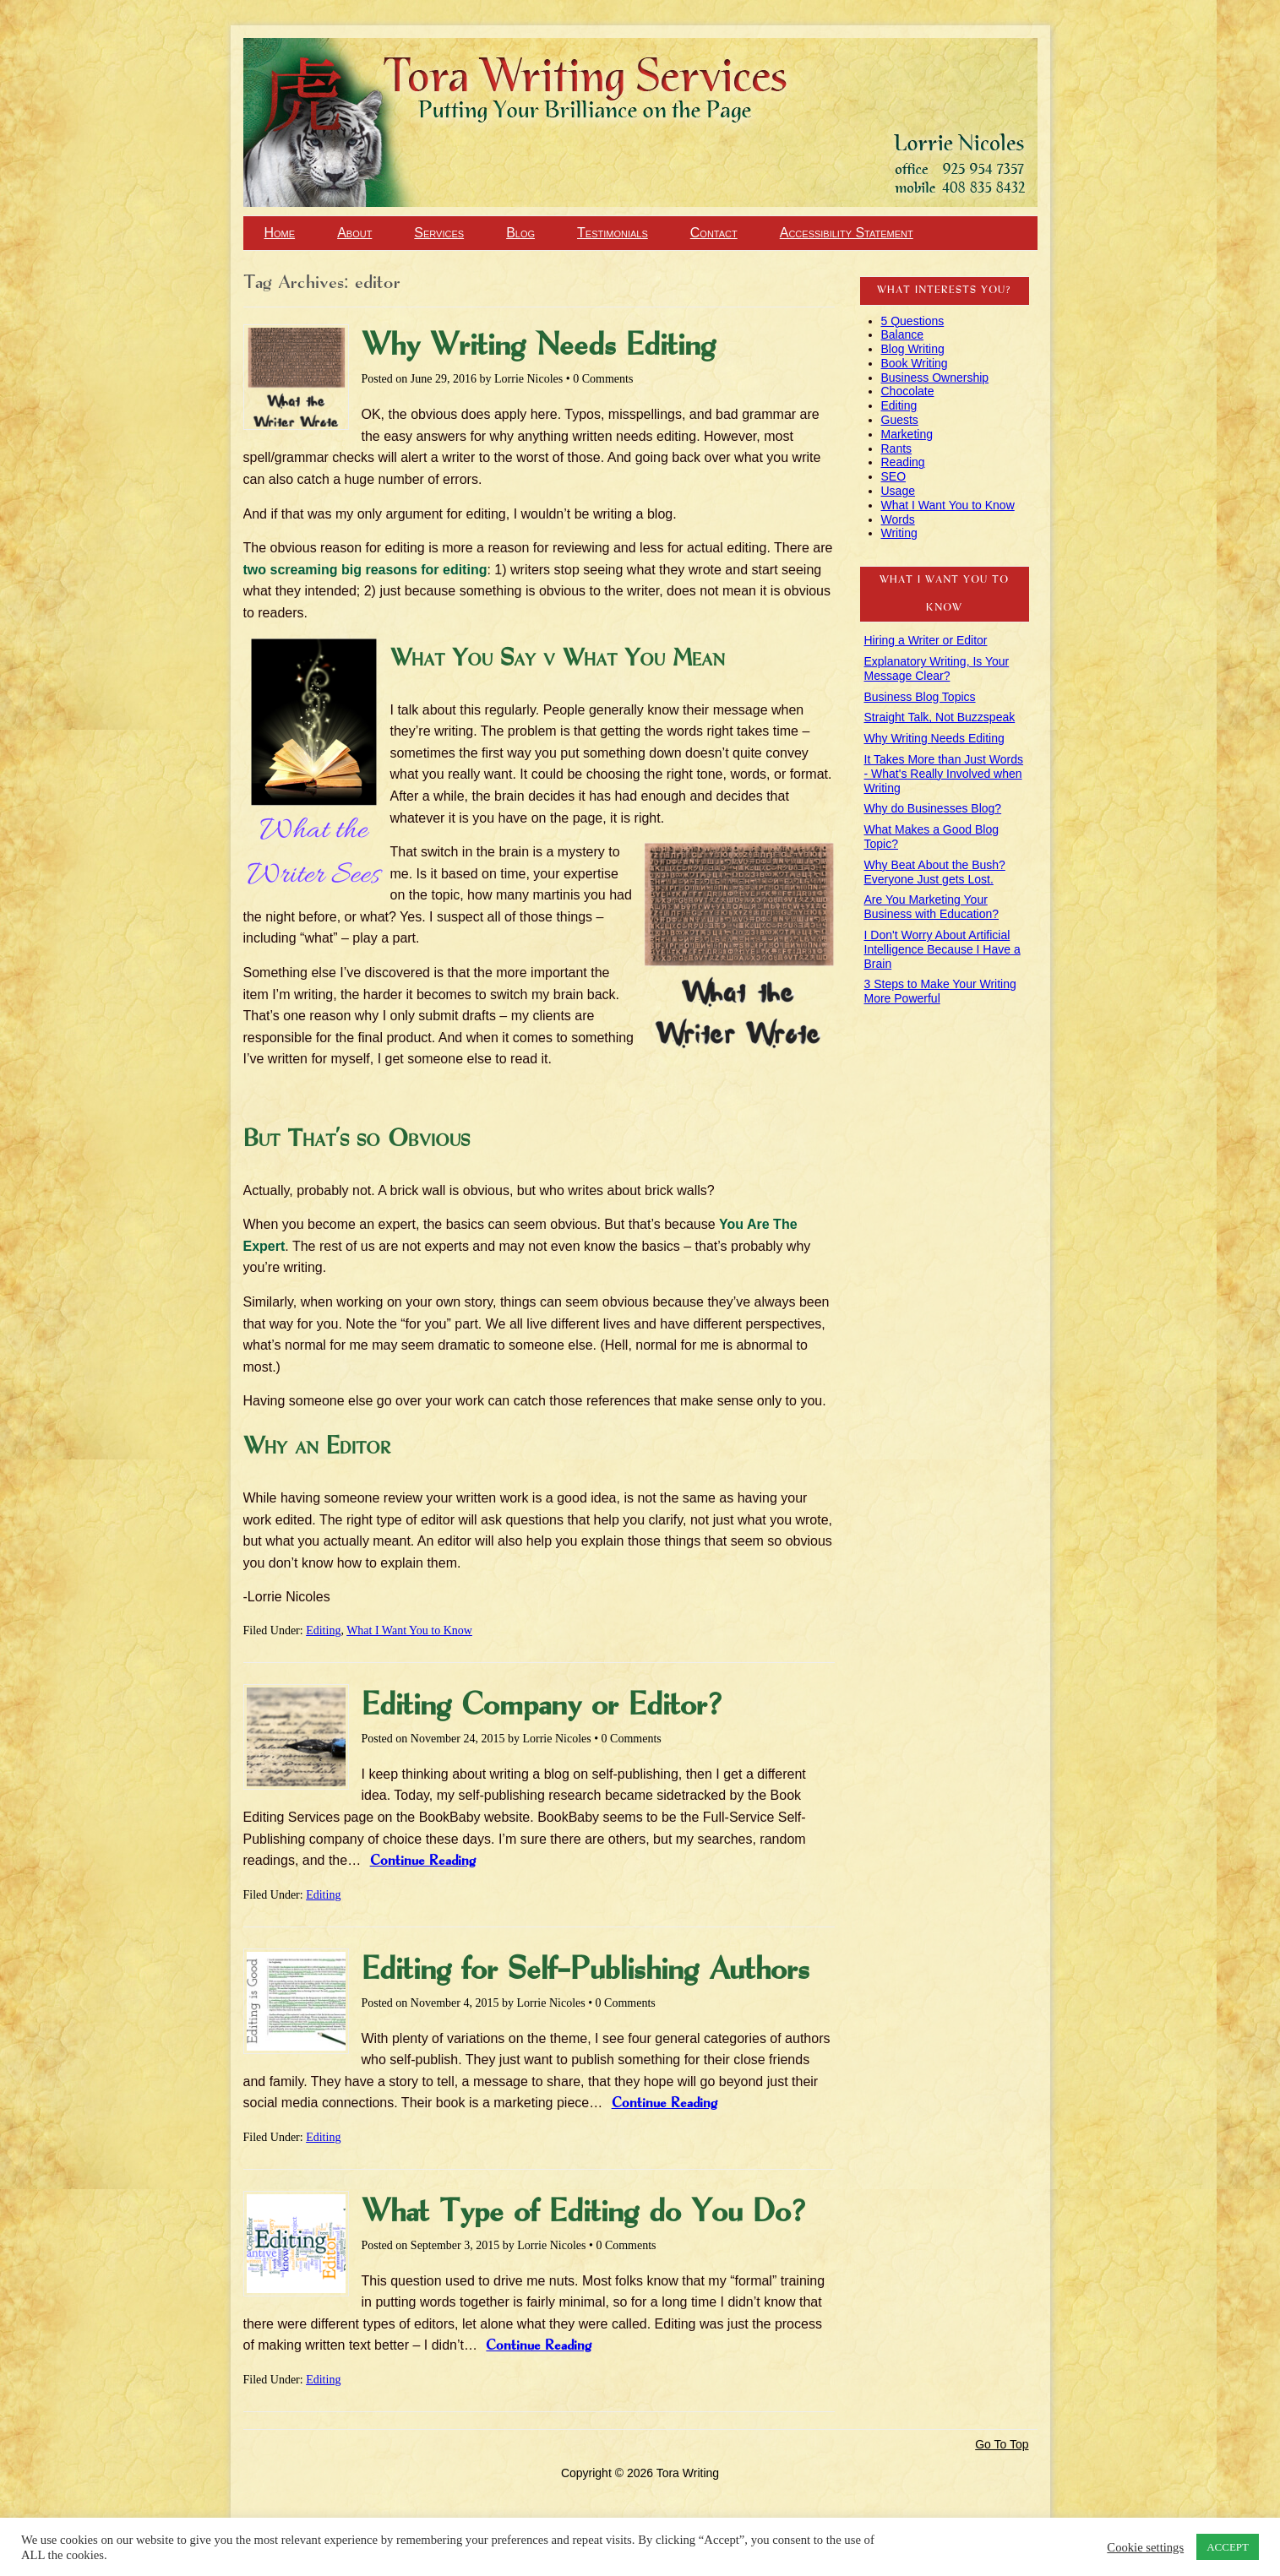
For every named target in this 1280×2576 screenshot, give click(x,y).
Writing (899, 533)
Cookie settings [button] (1145, 2547)
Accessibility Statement (846, 233)
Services (439, 233)
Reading (903, 462)
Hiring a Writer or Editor (926, 640)
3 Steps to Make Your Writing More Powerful (940, 991)
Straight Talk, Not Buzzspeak (940, 717)
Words (898, 519)
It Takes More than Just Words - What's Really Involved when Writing (944, 774)
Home (280, 233)
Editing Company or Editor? (542, 1706)
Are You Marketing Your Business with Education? (931, 907)
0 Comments (603, 378)
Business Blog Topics (920, 697)
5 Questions (913, 321)
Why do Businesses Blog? (933, 808)
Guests (899, 420)
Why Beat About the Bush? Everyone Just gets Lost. (934, 872)
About (354, 233)
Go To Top (1001, 2444)
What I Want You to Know (409, 1630)
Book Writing (914, 363)
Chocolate (907, 391)
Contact (714, 233)
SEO (894, 476)
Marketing (907, 434)
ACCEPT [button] (1227, 2547)
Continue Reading (423, 1861)
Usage (898, 490)
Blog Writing (913, 349)
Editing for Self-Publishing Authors (585, 1970)
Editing (323, 1630)
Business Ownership (935, 377)
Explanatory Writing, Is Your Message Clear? (937, 668)
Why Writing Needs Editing (539, 346)
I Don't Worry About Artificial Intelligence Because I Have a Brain (942, 949)
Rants (896, 448)
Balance (902, 334)
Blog (520, 233)
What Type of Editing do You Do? (584, 2213)
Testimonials (612, 233)
